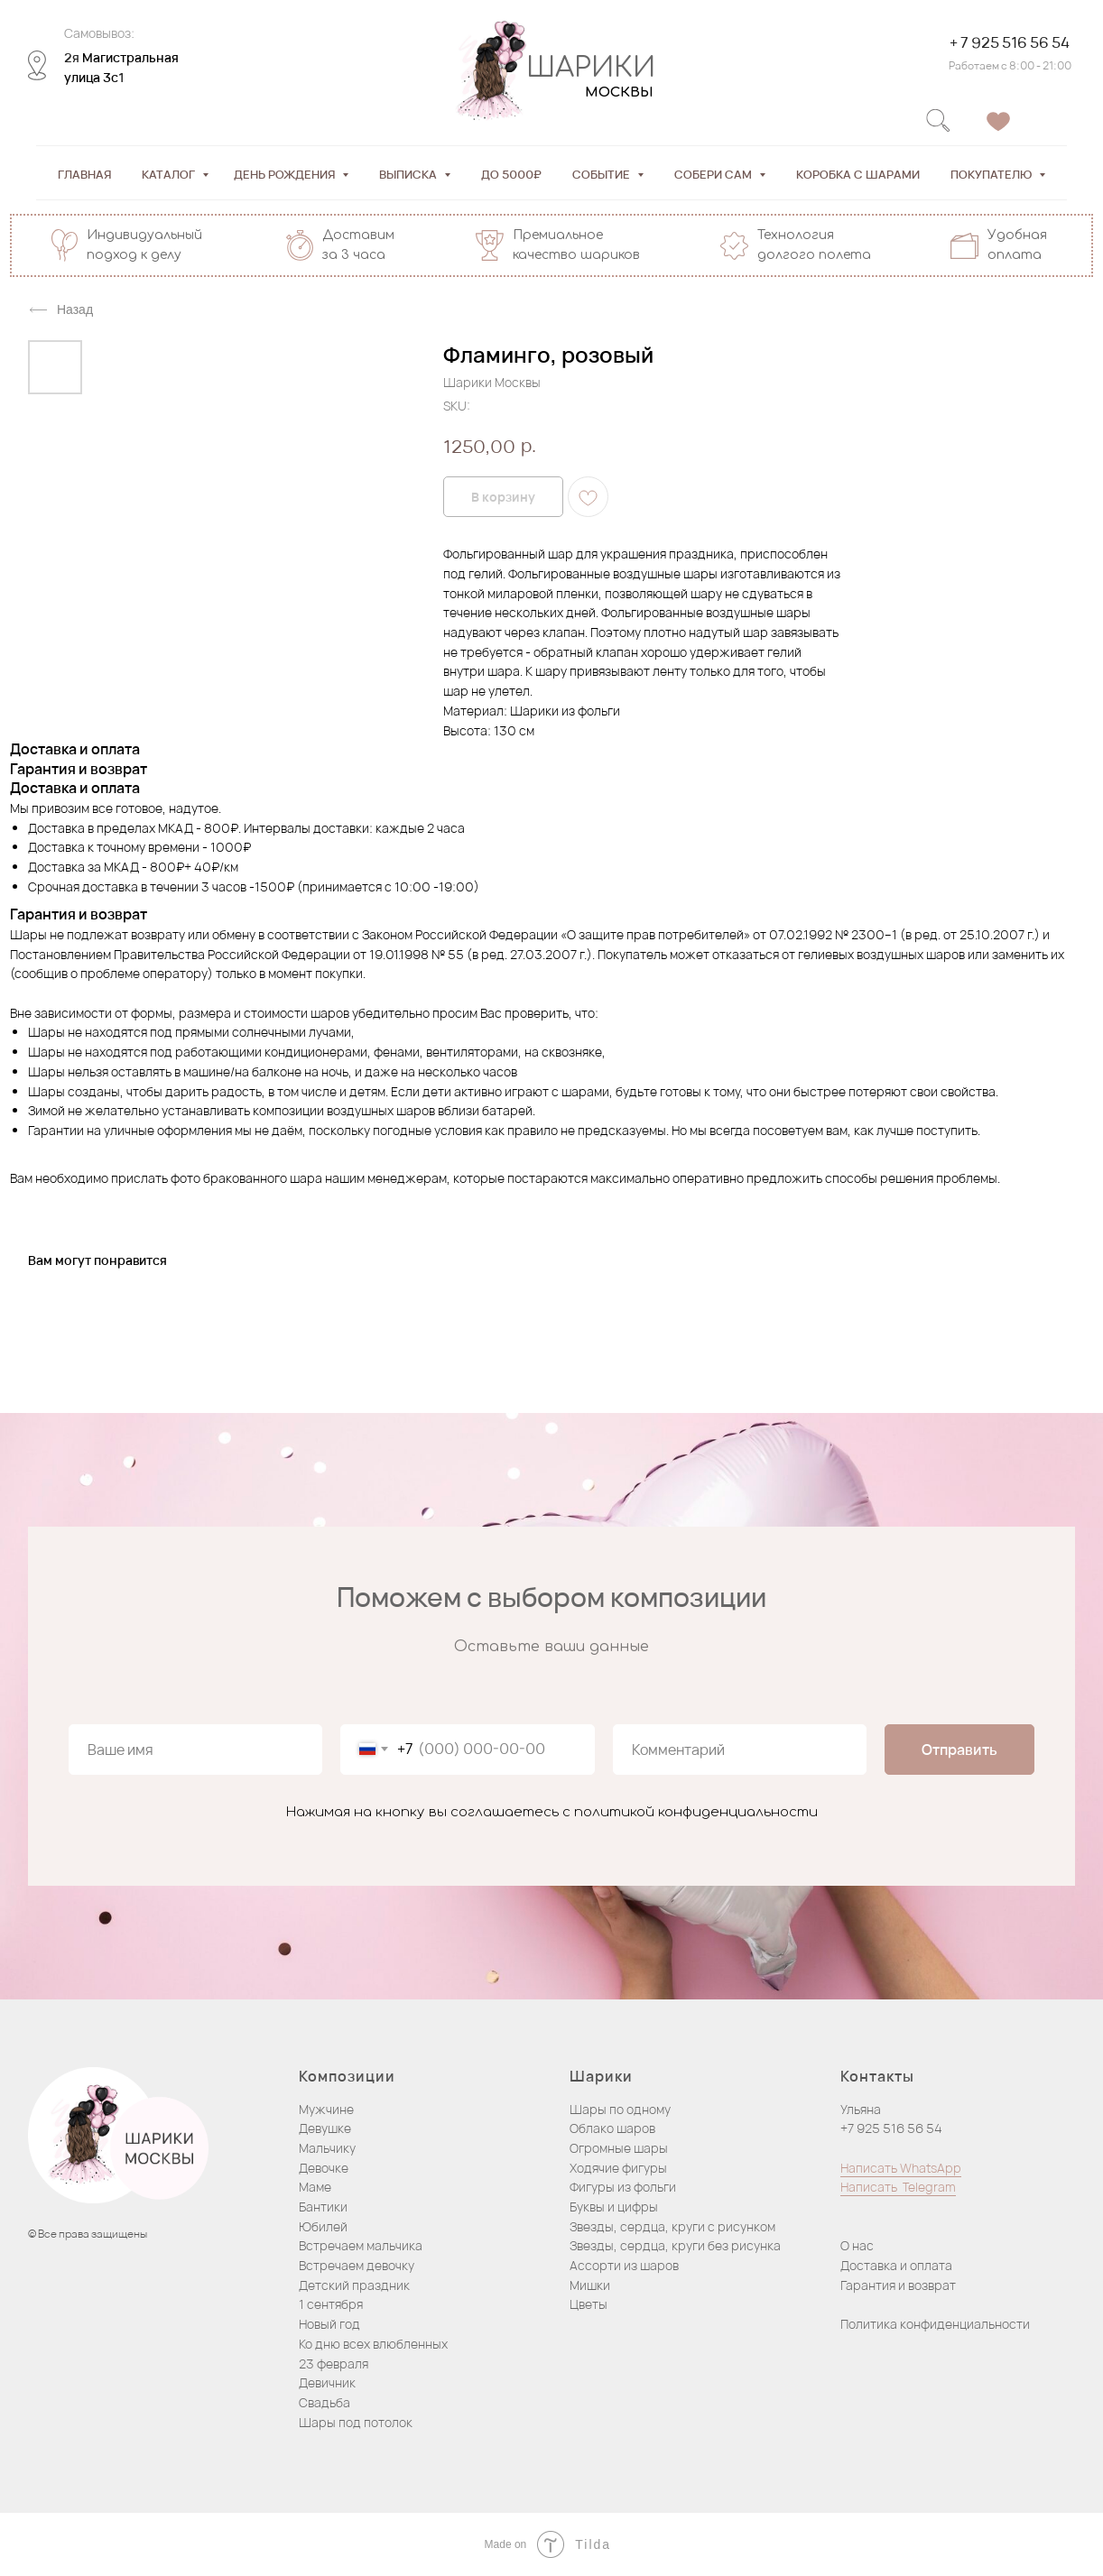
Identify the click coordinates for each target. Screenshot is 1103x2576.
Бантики (323, 2206)
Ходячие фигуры (618, 2167)
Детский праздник (354, 2285)
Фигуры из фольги (623, 2186)
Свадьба (324, 2402)
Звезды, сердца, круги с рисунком (672, 2226)
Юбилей (323, 2226)
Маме (315, 2186)
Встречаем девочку (356, 2265)
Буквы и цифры (614, 2206)
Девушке (325, 2128)
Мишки (590, 2285)
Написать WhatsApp (900, 2167)
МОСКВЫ (611, 92)
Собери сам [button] (714, 174)
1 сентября (331, 2304)
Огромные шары (619, 2147)
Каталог (170, 174)
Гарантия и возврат (898, 2285)
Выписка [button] (409, 174)
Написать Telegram (898, 2186)
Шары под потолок (355, 2422)
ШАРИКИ (582, 68)
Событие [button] (602, 174)
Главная (84, 174)
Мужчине (326, 2109)
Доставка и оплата (896, 2265)
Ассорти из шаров (624, 2265)
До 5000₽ (511, 174)
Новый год (329, 2323)
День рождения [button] (286, 174)
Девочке (323, 2167)
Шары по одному (620, 2109)
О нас (857, 2245)
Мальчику (327, 2147)
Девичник (327, 2382)
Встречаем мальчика (360, 2245)
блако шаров (617, 2128)
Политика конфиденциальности (935, 2323)
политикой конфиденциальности (696, 1812)
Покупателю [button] (992, 174)
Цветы (588, 2304)
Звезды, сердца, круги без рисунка (675, 2245)
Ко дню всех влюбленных (373, 2343)
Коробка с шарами (858, 174)
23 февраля (333, 2363)
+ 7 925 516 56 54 (1001, 42)
